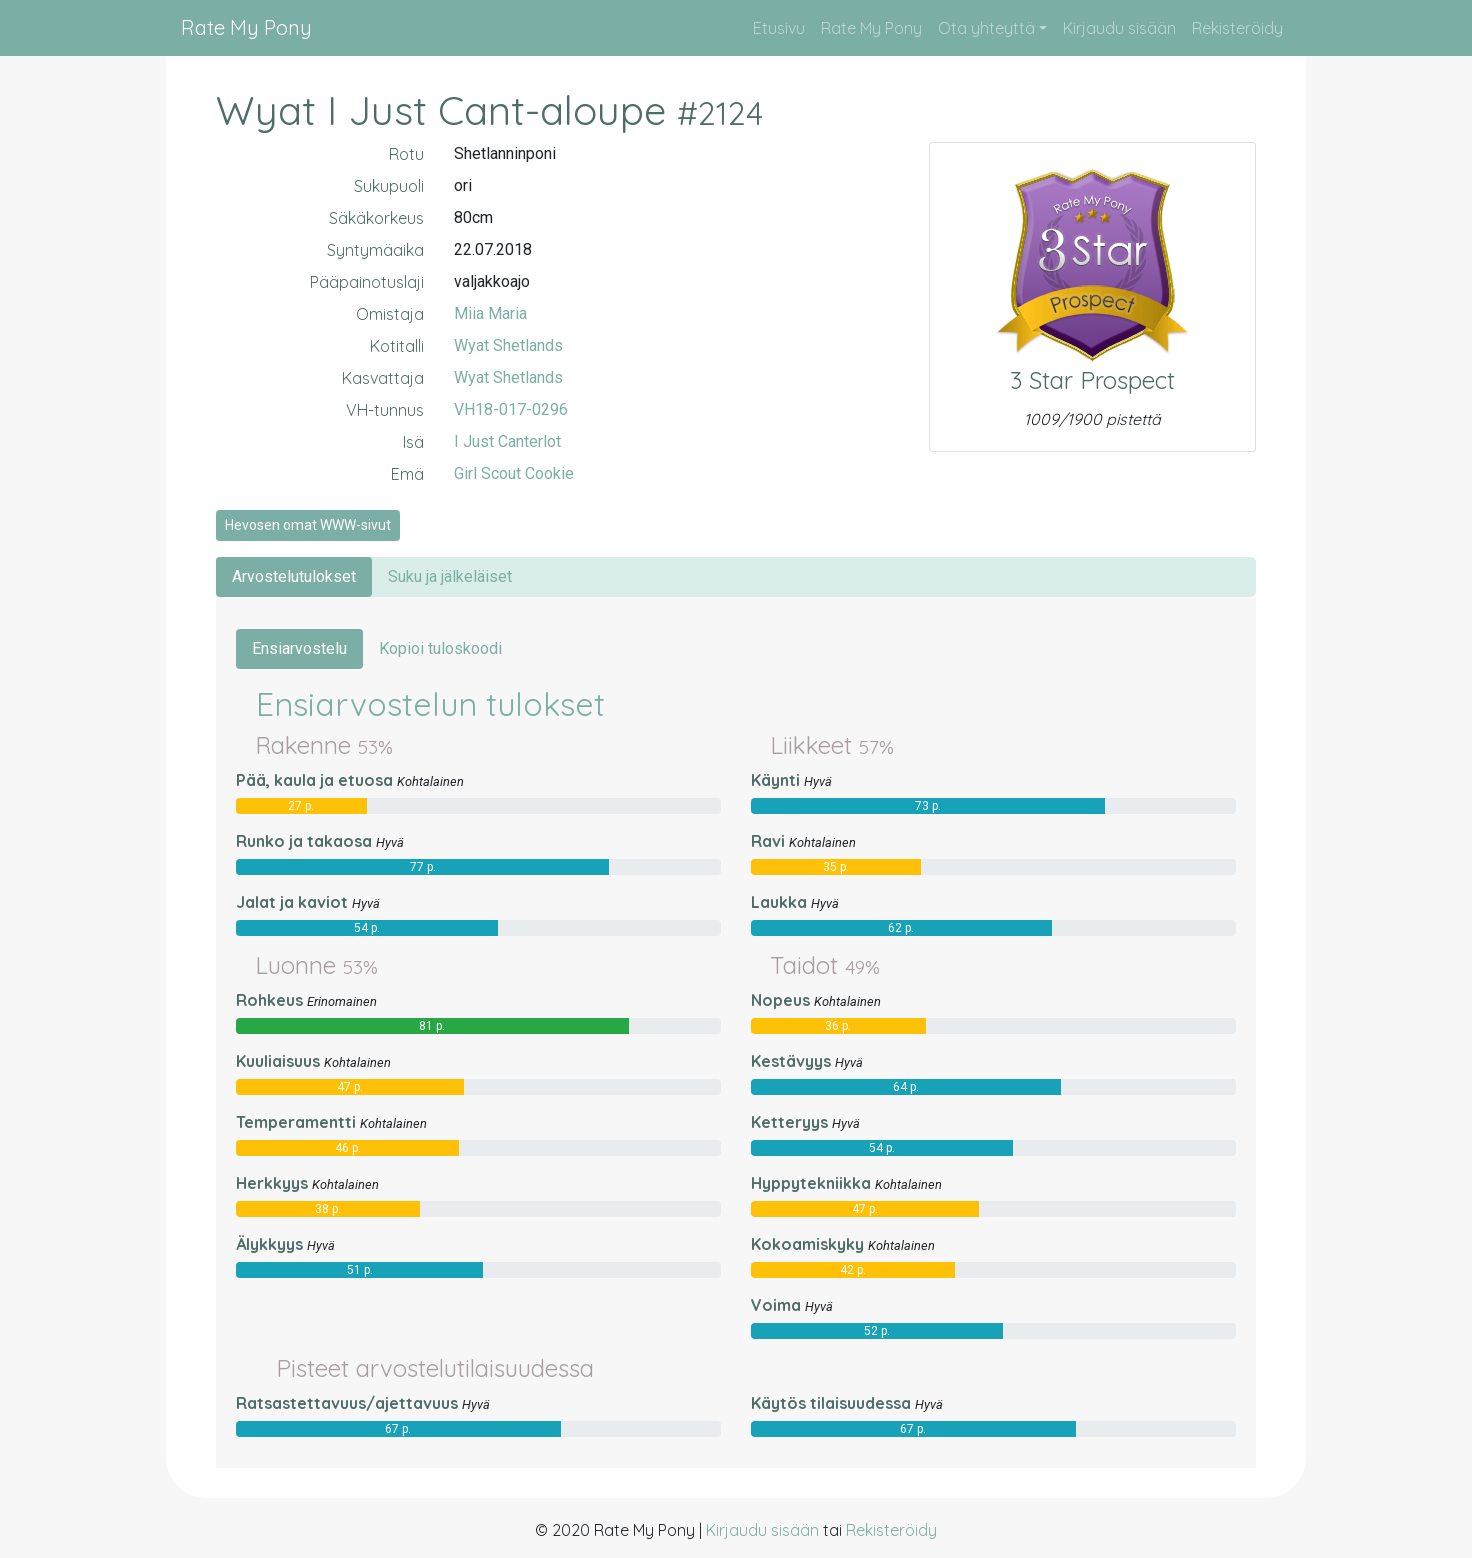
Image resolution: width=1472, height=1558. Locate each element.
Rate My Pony (246, 27)
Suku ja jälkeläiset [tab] (450, 576)
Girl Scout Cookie (514, 473)
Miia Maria (490, 313)
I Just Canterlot (507, 441)
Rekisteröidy (1237, 28)
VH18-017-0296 (511, 409)
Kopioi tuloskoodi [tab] (440, 648)
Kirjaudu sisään (1119, 28)
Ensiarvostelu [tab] (299, 648)
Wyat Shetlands (508, 345)
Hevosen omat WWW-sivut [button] (308, 525)
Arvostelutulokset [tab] (294, 576)
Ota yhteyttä (986, 28)
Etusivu (779, 28)
